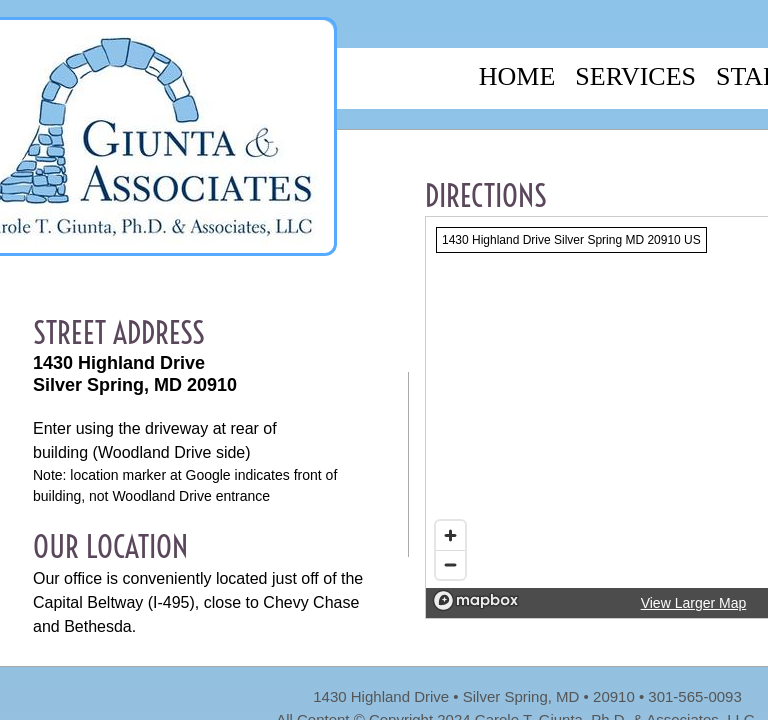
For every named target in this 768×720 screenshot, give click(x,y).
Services (635, 76)
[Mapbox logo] (476, 600)
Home (517, 76)
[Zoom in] (450, 535)
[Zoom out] (450, 564)
